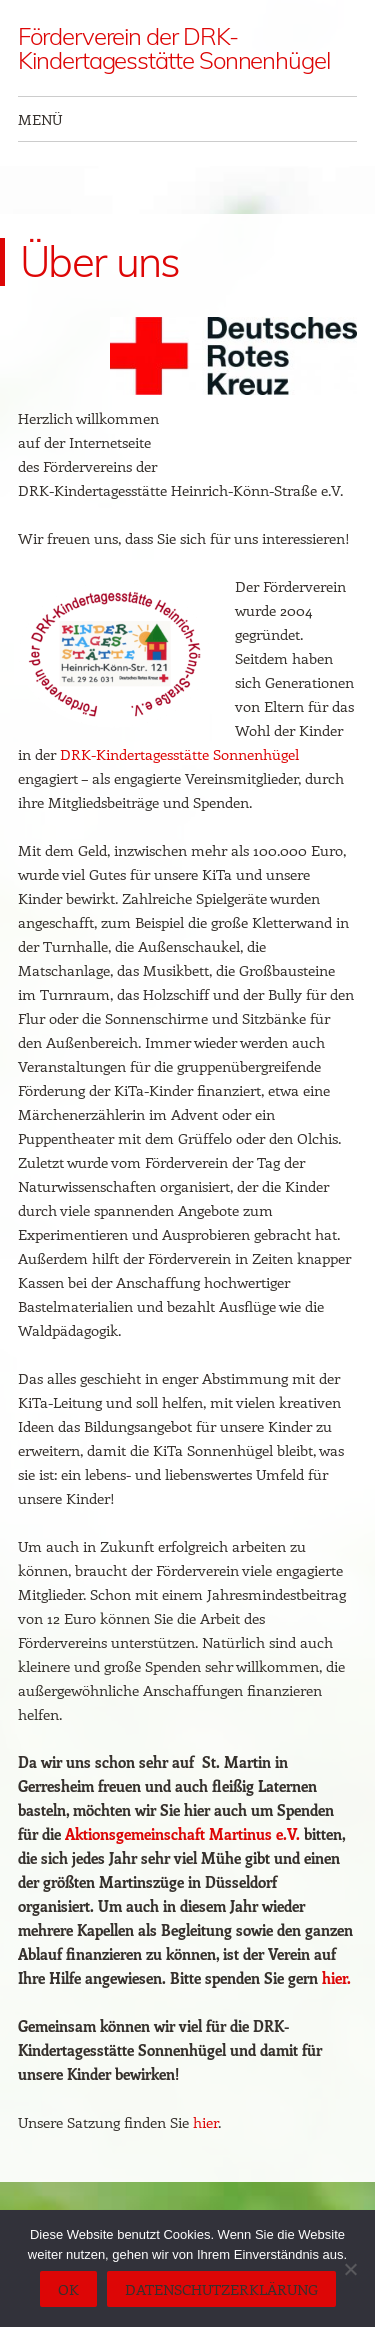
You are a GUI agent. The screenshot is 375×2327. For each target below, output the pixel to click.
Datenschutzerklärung (221, 2289)
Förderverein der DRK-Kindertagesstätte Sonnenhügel (174, 48)
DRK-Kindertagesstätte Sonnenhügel (179, 754)
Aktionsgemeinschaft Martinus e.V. (182, 1834)
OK (68, 2289)
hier (205, 2122)
